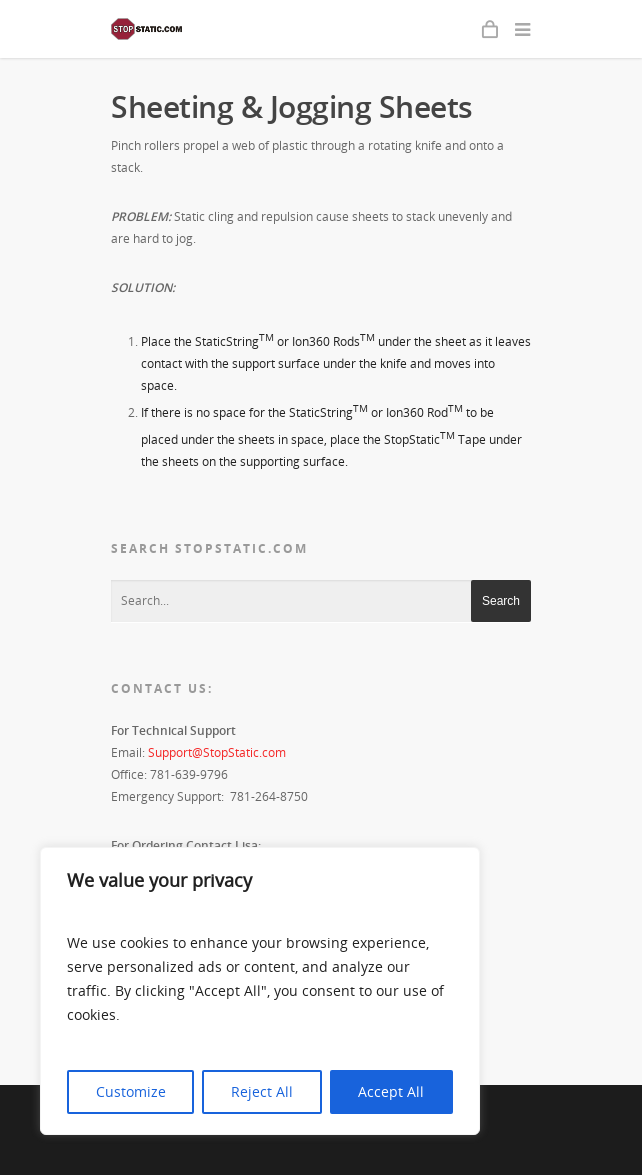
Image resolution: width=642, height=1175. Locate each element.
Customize (131, 1091)
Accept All (391, 1091)
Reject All (262, 1091)
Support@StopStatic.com (217, 752)
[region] (260, 991)
